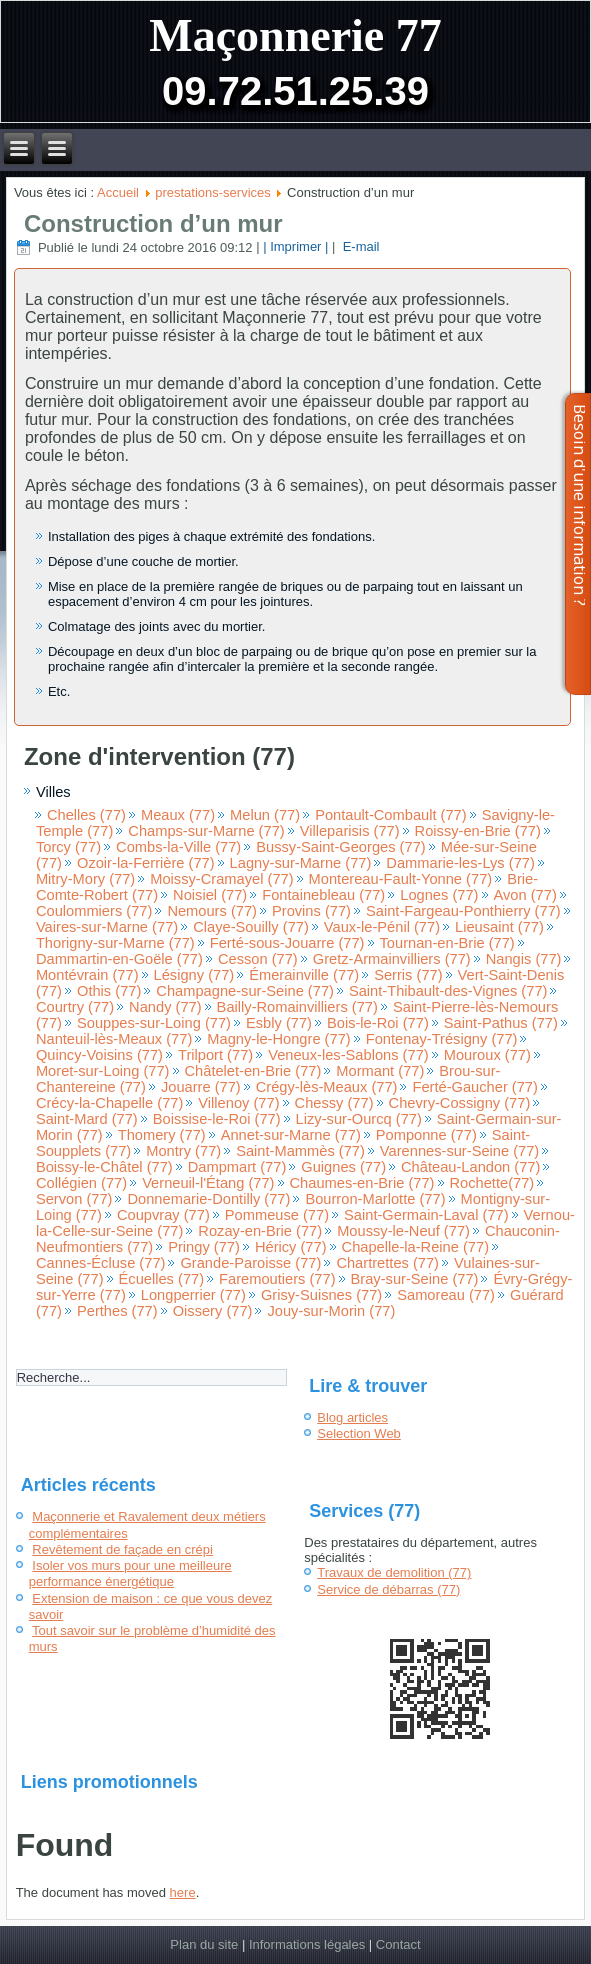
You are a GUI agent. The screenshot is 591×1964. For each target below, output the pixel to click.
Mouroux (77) (487, 1055)
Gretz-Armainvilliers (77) (392, 959)
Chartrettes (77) (387, 1263)
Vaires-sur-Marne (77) (107, 927)
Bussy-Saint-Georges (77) (340, 847)
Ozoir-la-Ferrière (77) (146, 863)
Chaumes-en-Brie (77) (362, 1183)
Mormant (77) (380, 1071)
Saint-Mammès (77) (300, 1151)
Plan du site (204, 1944)
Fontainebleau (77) (323, 895)
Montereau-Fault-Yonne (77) (401, 879)
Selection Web (359, 1433)
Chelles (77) (86, 815)
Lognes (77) (439, 895)
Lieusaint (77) (499, 927)
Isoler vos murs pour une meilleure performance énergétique (130, 1573)
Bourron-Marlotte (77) (375, 1199)
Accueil (118, 192)
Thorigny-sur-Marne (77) (115, 943)
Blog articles (352, 1417)
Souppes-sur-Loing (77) (154, 1023)
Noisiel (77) (210, 895)
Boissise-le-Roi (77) (217, 1119)
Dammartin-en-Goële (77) (119, 959)
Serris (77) (408, 975)
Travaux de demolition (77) (394, 1572)
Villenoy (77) (238, 1103)
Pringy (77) (204, 1247)
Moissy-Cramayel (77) (221, 879)
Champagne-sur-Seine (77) (245, 991)
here (183, 1892)
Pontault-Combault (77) (391, 815)
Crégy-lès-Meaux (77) (327, 1087)
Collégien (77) (81, 1183)
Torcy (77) (68, 847)
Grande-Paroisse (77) (250, 1263)
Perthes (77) (117, 1311)
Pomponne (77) (426, 1135)
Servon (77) (74, 1199)
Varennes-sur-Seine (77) (459, 1151)
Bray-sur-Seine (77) (415, 1279)
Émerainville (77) (304, 975)
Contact (398, 1944)
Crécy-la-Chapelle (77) (109, 1103)
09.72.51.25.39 (295, 91)
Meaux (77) (178, 815)
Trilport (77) (215, 1055)
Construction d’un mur (153, 223)
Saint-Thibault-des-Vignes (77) (448, 991)
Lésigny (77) (194, 975)
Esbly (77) (279, 1023)
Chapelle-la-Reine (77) (415, 1247)
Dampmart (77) (237, 1167)
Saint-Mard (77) (87, 1119)
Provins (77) (311, 911)
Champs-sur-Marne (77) (206, 831)
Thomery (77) (162, 1135)
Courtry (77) (75, 1007)
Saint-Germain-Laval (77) (426, 1215)
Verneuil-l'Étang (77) (208, 1183)
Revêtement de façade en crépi (122, 1549)
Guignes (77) (343, 1167)
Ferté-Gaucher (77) (474, 1087)
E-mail (359, 247)
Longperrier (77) (193, 1295)
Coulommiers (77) (94, 911)
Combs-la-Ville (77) (178, 847)
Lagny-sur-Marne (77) (301, 863)
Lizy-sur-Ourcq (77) (359, 1119)
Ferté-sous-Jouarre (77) (287, 943)
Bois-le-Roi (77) (378, 1023)
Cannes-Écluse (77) (101, 1263)
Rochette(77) (492, 1183)
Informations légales (307, 1944)
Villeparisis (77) (350, 831)
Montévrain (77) (87, 975)
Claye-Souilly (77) (251, 927)
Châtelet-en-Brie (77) (253, 1071)
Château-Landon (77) (470, 1167)
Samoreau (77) (446, 1295)
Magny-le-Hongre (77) (278, 1039)
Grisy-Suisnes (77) (321, 1295)
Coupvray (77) (163, 1215)
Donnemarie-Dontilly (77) (208, 1199)
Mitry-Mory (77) (85, 879)
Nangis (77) (524, 959)
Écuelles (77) (162, 1279)
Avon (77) (525, 895)
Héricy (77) (291, 1247)
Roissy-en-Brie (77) (478, 831)
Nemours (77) (212, 911)
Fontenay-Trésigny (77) (442, 1039)
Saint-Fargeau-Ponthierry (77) (463, 911)
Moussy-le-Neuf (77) (403, 1231)
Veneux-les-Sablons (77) (348, 1055)
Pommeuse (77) (277, 1215)
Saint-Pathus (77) (501, 1023)
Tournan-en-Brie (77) (447, 943)
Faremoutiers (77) (277, 1279)
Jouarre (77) (201, 1087)
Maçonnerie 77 (295, 35)
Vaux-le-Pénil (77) (382, 927)
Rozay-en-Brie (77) (260, 1231)
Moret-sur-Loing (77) (103, 1071)
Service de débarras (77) (388, 1589)
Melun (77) (265, 815)
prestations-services (213, 192)
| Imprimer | (295, 247)
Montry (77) (183, 1151)
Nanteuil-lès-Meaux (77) (114, 1039)
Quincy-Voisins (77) (99, 1055)
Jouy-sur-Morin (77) (331, 1311)
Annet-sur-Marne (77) (291, 1135)
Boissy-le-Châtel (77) (104, 1167)
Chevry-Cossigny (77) (460, 1103)
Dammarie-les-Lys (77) (460, 863)
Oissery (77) (213, 1311)
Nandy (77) (165, 1007)
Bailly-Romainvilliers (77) (297, 1007)
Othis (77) (109, 991)
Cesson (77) (258, 959)
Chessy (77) (334, 1103)
